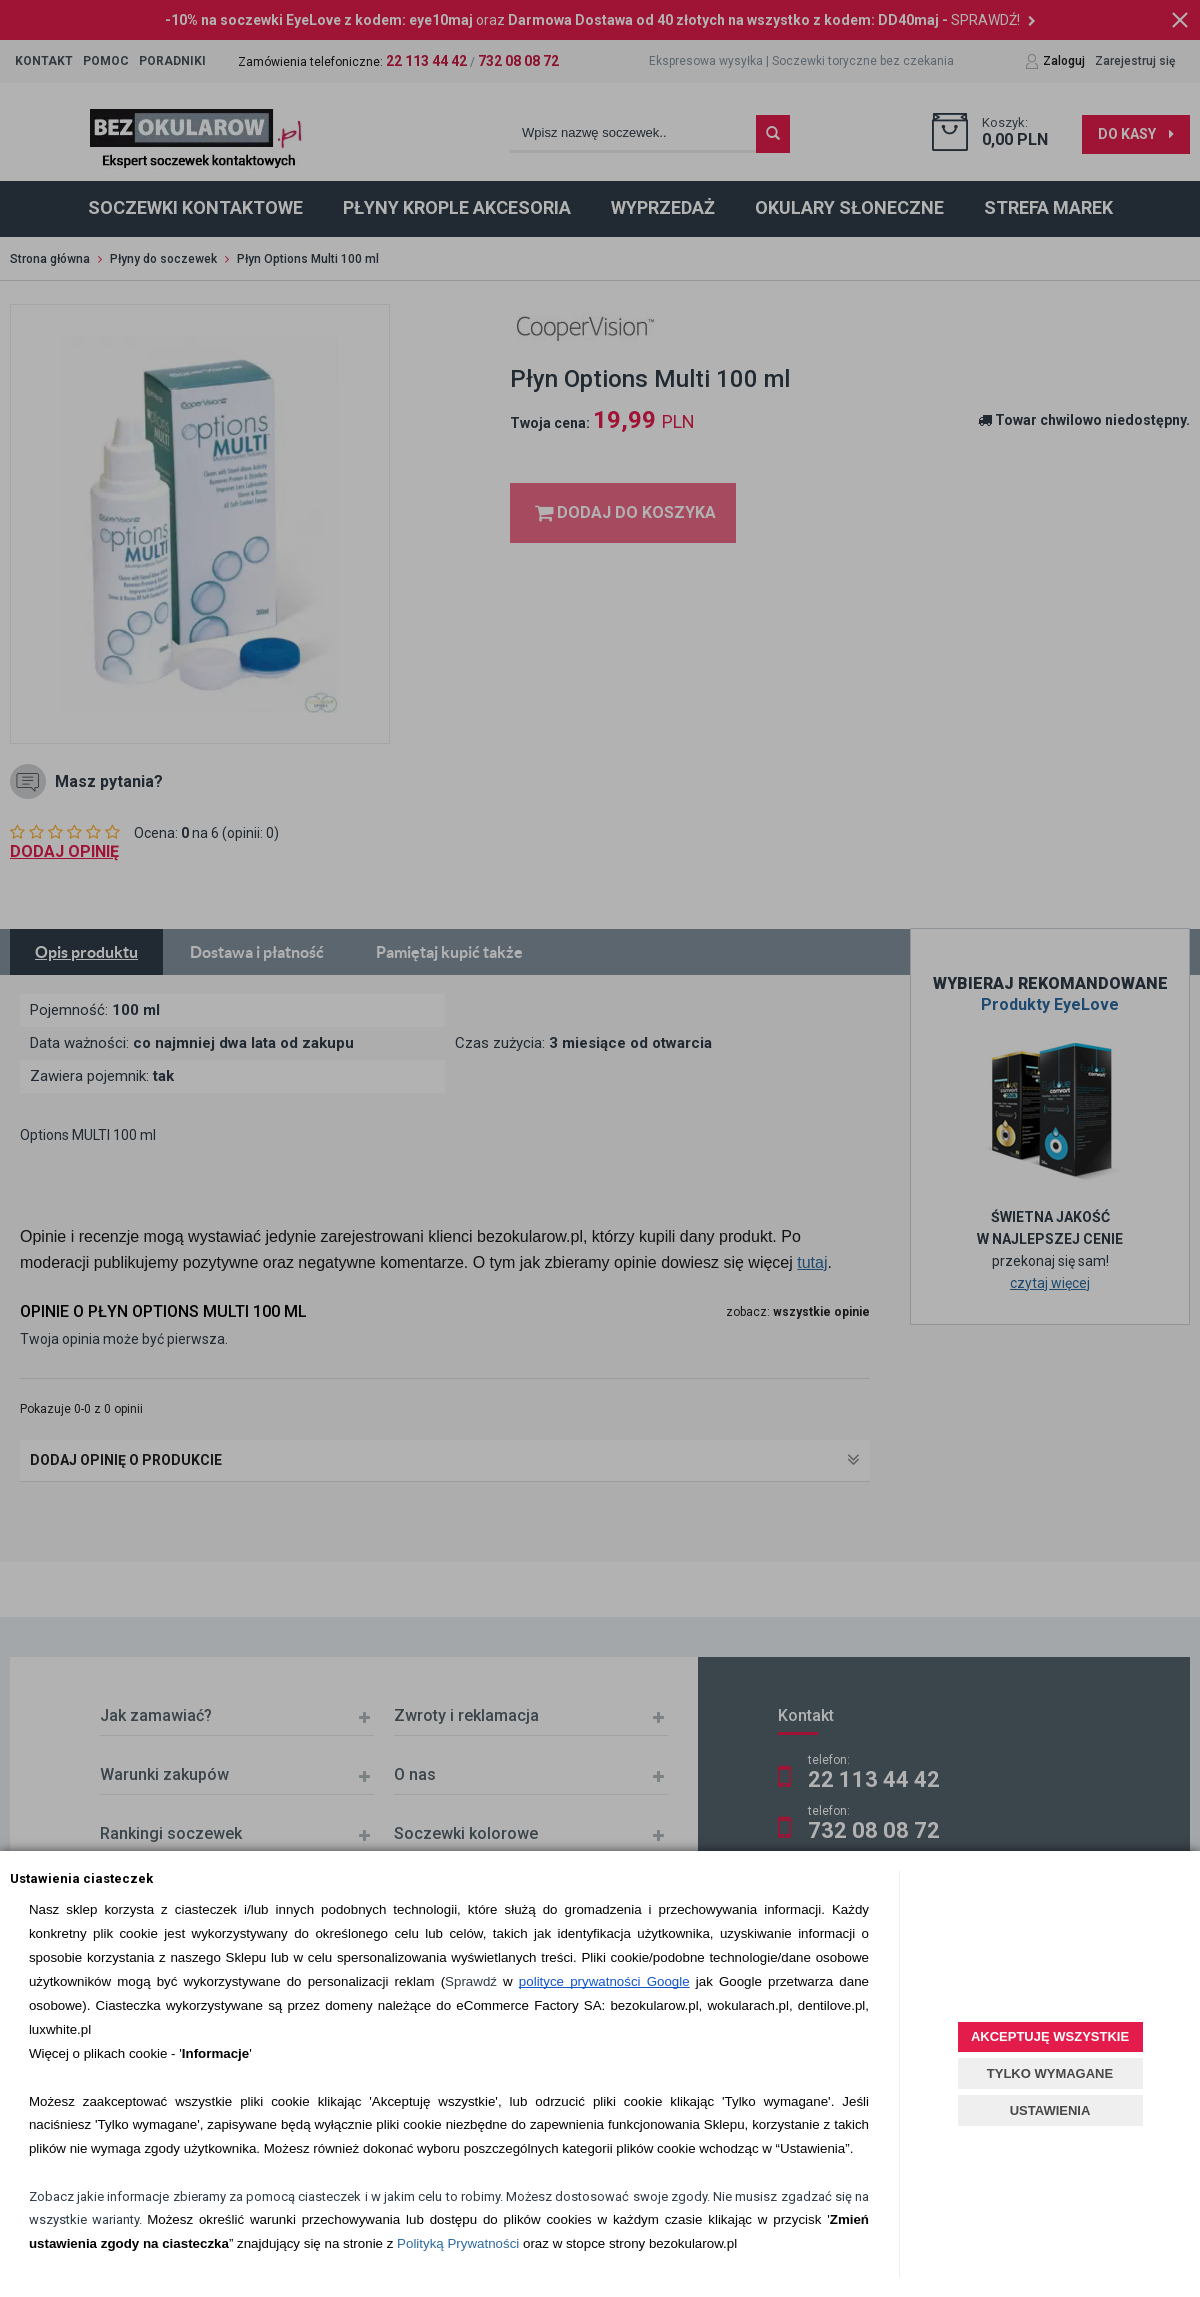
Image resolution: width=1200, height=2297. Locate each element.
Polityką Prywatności (458, 2243)
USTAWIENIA (1050, 2110)
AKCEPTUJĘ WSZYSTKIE (1050, 2036)
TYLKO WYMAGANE (1050, 2073)
